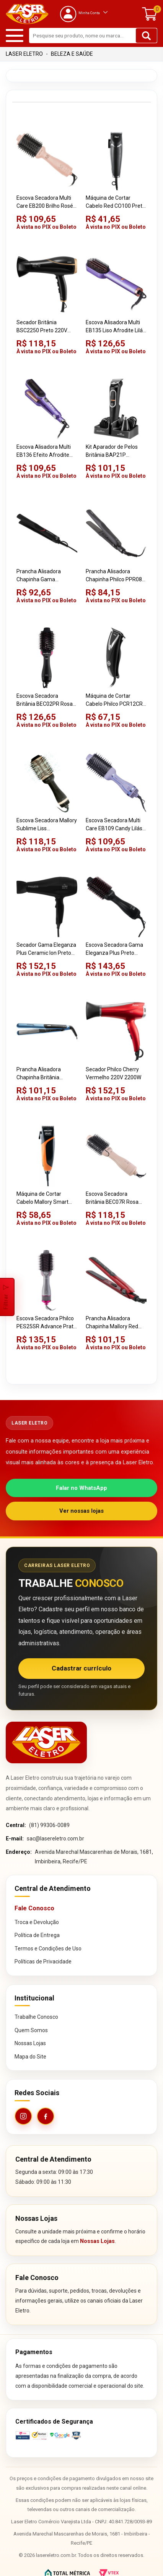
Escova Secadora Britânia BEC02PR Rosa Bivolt (44, 700)
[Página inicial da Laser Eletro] (46, 1742)
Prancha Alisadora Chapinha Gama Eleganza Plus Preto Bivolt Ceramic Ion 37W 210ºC (44, 576)
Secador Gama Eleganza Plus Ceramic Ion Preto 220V (46, 949)
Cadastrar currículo (81, 1668)
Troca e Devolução (37, 1922)
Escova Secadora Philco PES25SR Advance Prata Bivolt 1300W (46, 1323)
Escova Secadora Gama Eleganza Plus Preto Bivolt (114, 949)
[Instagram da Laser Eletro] (23, 2116)
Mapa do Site (30, 2057)
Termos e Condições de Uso (48, 1948)
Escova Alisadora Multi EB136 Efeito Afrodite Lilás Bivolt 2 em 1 (43, 451)
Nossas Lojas (30, 2043)
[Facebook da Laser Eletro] (45, 2116)
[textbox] (93, 35)
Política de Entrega (37, 1935)
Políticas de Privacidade (43, 1961)
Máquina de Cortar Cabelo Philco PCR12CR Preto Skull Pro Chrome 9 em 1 (116, 700)
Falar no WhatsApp (81, 1487)
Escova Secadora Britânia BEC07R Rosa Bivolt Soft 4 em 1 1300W (116, 1198)
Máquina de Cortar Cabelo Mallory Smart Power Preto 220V (42, 1198)
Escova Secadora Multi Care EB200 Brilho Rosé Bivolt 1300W (44, 202)
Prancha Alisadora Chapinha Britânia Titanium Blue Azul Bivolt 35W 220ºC (46, 1074)
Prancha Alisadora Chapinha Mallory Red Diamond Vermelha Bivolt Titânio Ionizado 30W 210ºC (112, 1323)
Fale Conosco (34, 1908)
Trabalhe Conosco (36, 2017)
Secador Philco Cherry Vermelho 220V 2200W (113, 1073)
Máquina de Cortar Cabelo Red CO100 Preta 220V (115, 202)
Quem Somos (31, 2030)
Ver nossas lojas (81, 1510)
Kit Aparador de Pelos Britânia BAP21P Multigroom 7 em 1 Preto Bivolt (116, 451)
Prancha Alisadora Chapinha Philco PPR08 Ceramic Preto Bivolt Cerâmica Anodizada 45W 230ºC (114, 576)
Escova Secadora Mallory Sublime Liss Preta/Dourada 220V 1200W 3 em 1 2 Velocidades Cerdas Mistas (46, 825)
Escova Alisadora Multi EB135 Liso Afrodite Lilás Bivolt (115, 327)
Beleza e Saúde (72, 54)
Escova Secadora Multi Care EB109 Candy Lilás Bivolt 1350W (114, 825)
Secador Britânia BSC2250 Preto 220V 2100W (41, 327)
